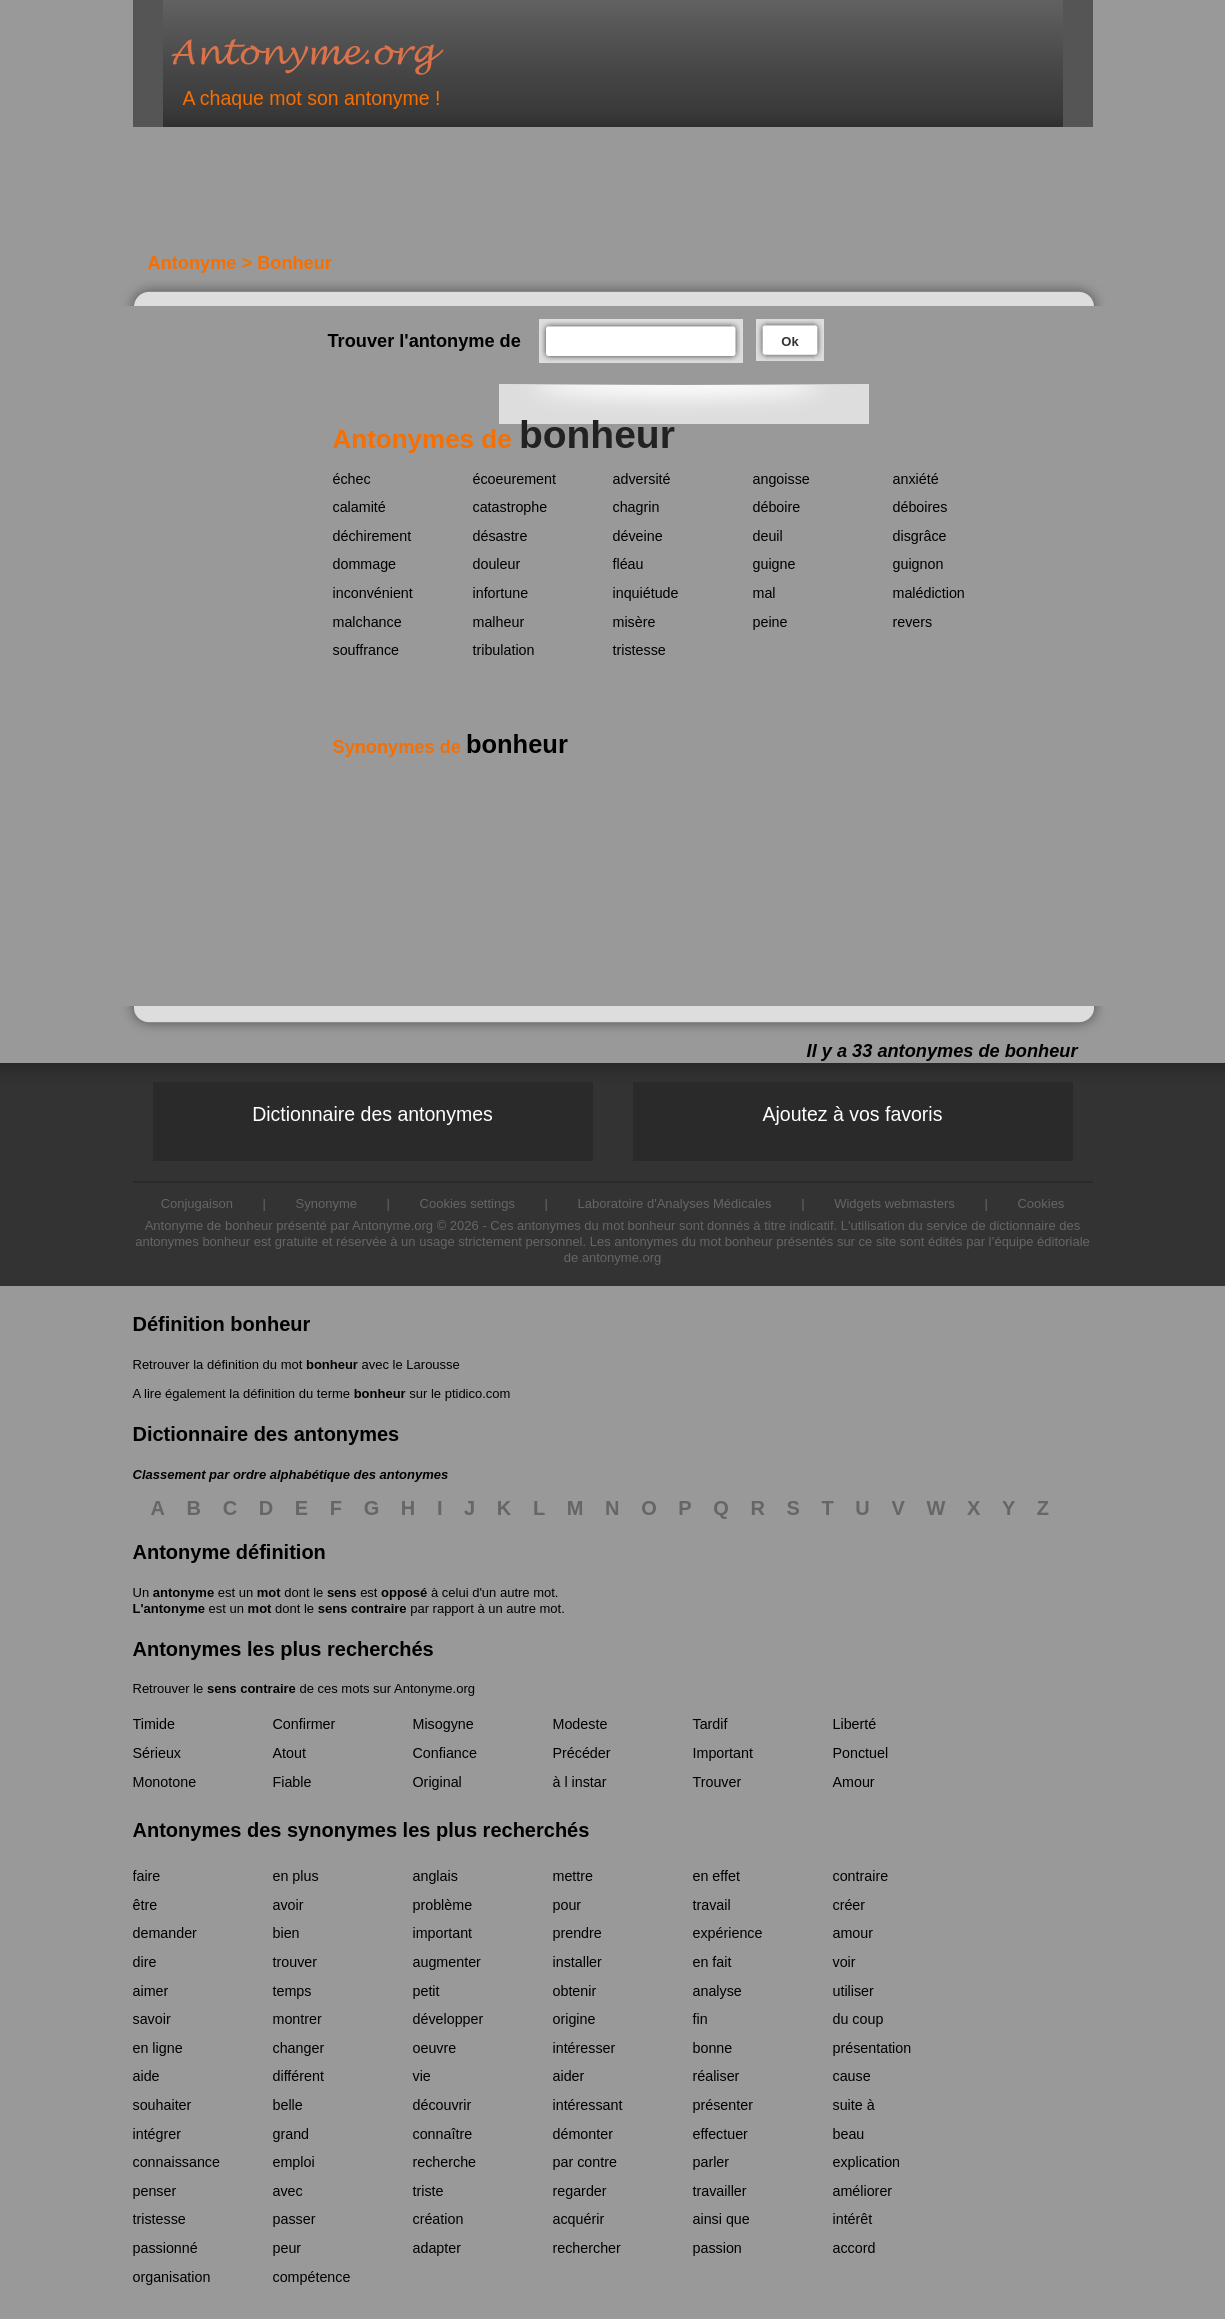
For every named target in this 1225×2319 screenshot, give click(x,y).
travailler (720, 2191)
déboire (777, 507)
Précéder (582, 1753)
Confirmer (304, 1724)
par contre (585, 2162)
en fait (712, 1962)
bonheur (332, 1364)
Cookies (1040, 1203)
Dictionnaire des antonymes (372, 1114)
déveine (638, 536)
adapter (437, 2248)
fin (700, 2019)
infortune (501, 593)
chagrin (636, 507)
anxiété (916, 479)
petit (426, 1991)
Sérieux (157, 1753)
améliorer (863, 2191)
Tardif (710, 1724)
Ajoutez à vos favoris (853, 1114)
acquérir (579, 2219)
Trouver (717, 1782)
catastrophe (510, 507)
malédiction (929, 593)
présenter (723, 2105)
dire (145, 1962)
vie (422, 2076)
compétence (312, 2277)
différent (298, 2076)
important (443, 1933)
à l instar (580, 1782)
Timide (154, 1724)
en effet (716, 1876)
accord (854, 2248)
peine (770, 622)
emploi (294, 2162)
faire (147, 1876)
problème (443, 1905)
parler (711, 2162)
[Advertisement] (482, 198)
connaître (443, 2134)
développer (448, 2019)
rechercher (587, 2248)
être (145, 1905)
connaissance (176, 2162)
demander (165, 1933)
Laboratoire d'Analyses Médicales (675, 1203)
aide (146, 2076)
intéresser (584, 2048)
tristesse (639, 650)
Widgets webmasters (894, 1203)
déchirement (372, 536)
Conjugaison (197, 1203)
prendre (577, 1933)
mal (764, 593)
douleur (497, 564)
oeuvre (435, 2048)
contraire (861, 1876)
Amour (854, 1782)
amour (853, 1933)
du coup (858, 2019)
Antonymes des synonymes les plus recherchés (361, 1830)
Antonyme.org (337, 55)
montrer (297, 2019)
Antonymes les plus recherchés (283, 1649)
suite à (854, 2105)
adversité (642, 479)
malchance (367, 622)
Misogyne (443, 1724)
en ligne (158, 2048)
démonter (583, 2134)
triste (428, 2191)
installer (577, 1962)
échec (352, 479)
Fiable (292, 1782)
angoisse (781, 479)
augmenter (447, 1962)
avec (288, 2191)
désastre (500, 536)
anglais (435, 1876)
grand (291, 2134)
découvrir (442, 2105)
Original (437, 1782)
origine (574, 2019)
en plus (296, 1876)
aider (569, 2076)
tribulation (504, 650)
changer (299, 2048)
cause (852, 2076)
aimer (151, 1991)
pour (567, 1905)
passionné (165, 2248)
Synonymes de (450, 747)
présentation (872, 2048)
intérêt (853, 2219)
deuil (768, 536)
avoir (288, 1905)
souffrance (366, 650)
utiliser (853, 1991)
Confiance (445, 1753)
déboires (920, 507)
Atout (289, 1753)
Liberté (855, 1724)
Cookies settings (467, 1203)
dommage (365, 564)
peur (287, 2248)
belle (288, 2105)
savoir (152, 2019)
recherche (445, 2162)
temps (292, 1991)
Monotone (165, 1782)
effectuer (720, 2134)
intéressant (588, 2105)
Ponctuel (861, 1753)
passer (294, 2219)
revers (913, 622)
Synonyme (326, 1203)
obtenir (575, 1991)
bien (286, 1933)
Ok (789, 341)
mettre (573, 1876)
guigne (774, 564)
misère (634, 622)
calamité (359, 507)
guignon (918, 564)
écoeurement (514, 479)
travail (712, 1905)
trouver (295, 1962)
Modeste (580, 1724)
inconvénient (373, 593)
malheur (499, 622)
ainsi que (721, 2219)
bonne (713, 2048)
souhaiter (162, 2105)
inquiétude (646, 593)
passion (717, 2248)
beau (849, 2134)
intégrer (157, 2134)
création (438, 2219)
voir (844, 1962)
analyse (717, 1991)
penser (155, 2191)
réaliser (716, 2076)
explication (867, 2162)
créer (849, 1905)
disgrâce (920, 536)
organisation (172, 2277)
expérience (728, 1933)
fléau (628, 564)
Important (723, 1753)
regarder (580, 2191)
